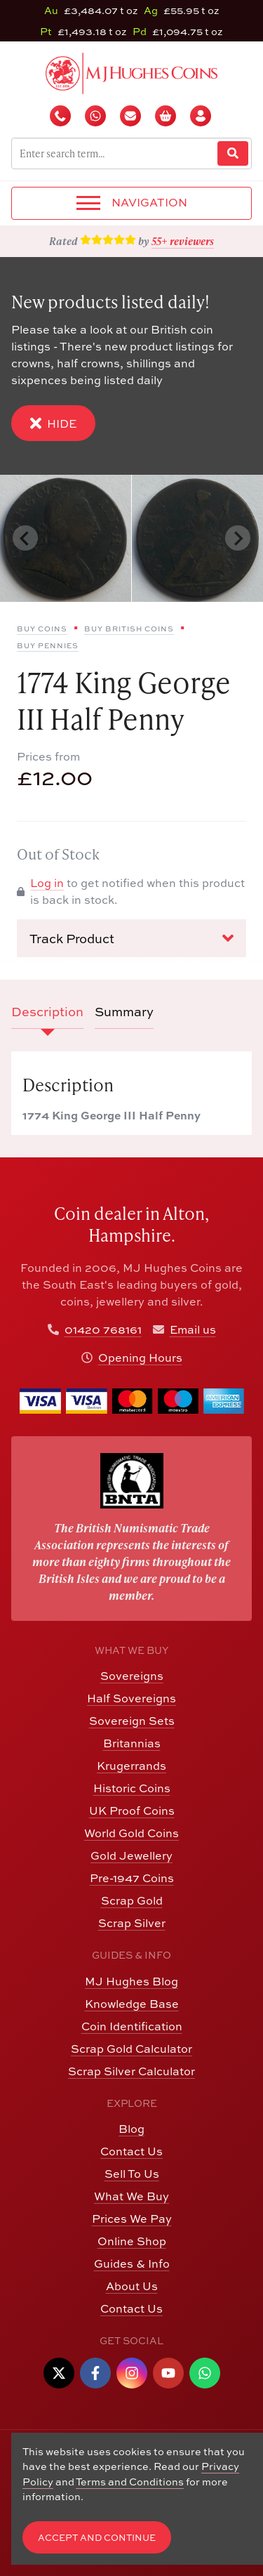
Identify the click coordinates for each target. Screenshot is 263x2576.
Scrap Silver (132, 1922)
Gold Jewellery (131, 1855)
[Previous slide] (25, 538)
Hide (53, 423)
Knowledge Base (132, 2003)
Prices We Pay (132, 2218)
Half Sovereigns (131, 1698)
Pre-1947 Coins (132, 1877)
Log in (47, 882)
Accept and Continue (97, 2537)
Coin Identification (131, 2026)
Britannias (132, 1743)
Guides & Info (132, 2263)
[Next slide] (237, 538)
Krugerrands (131, 1765)
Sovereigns (131, 1675)
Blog (131, 2128)
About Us (132, 2286)
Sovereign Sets (132, 1720)
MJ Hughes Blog (131, 1981)
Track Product (131, 938)
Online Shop (131, 2241)
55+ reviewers (182, 241)
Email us (193, 1329)
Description (47, 1011)
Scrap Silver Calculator (131, 2071)
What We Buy (131, 2196)
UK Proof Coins (132, 1810)
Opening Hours (140, 1357)
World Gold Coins (131, 1833)
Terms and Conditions (130, 2481)
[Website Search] (232, 153)
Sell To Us (131, 2173)
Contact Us (131, 2151)
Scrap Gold (132, 1900)
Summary (124, 1011)
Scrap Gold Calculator (131, 2048)
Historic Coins (131, 1788)
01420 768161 (103, 1329)
